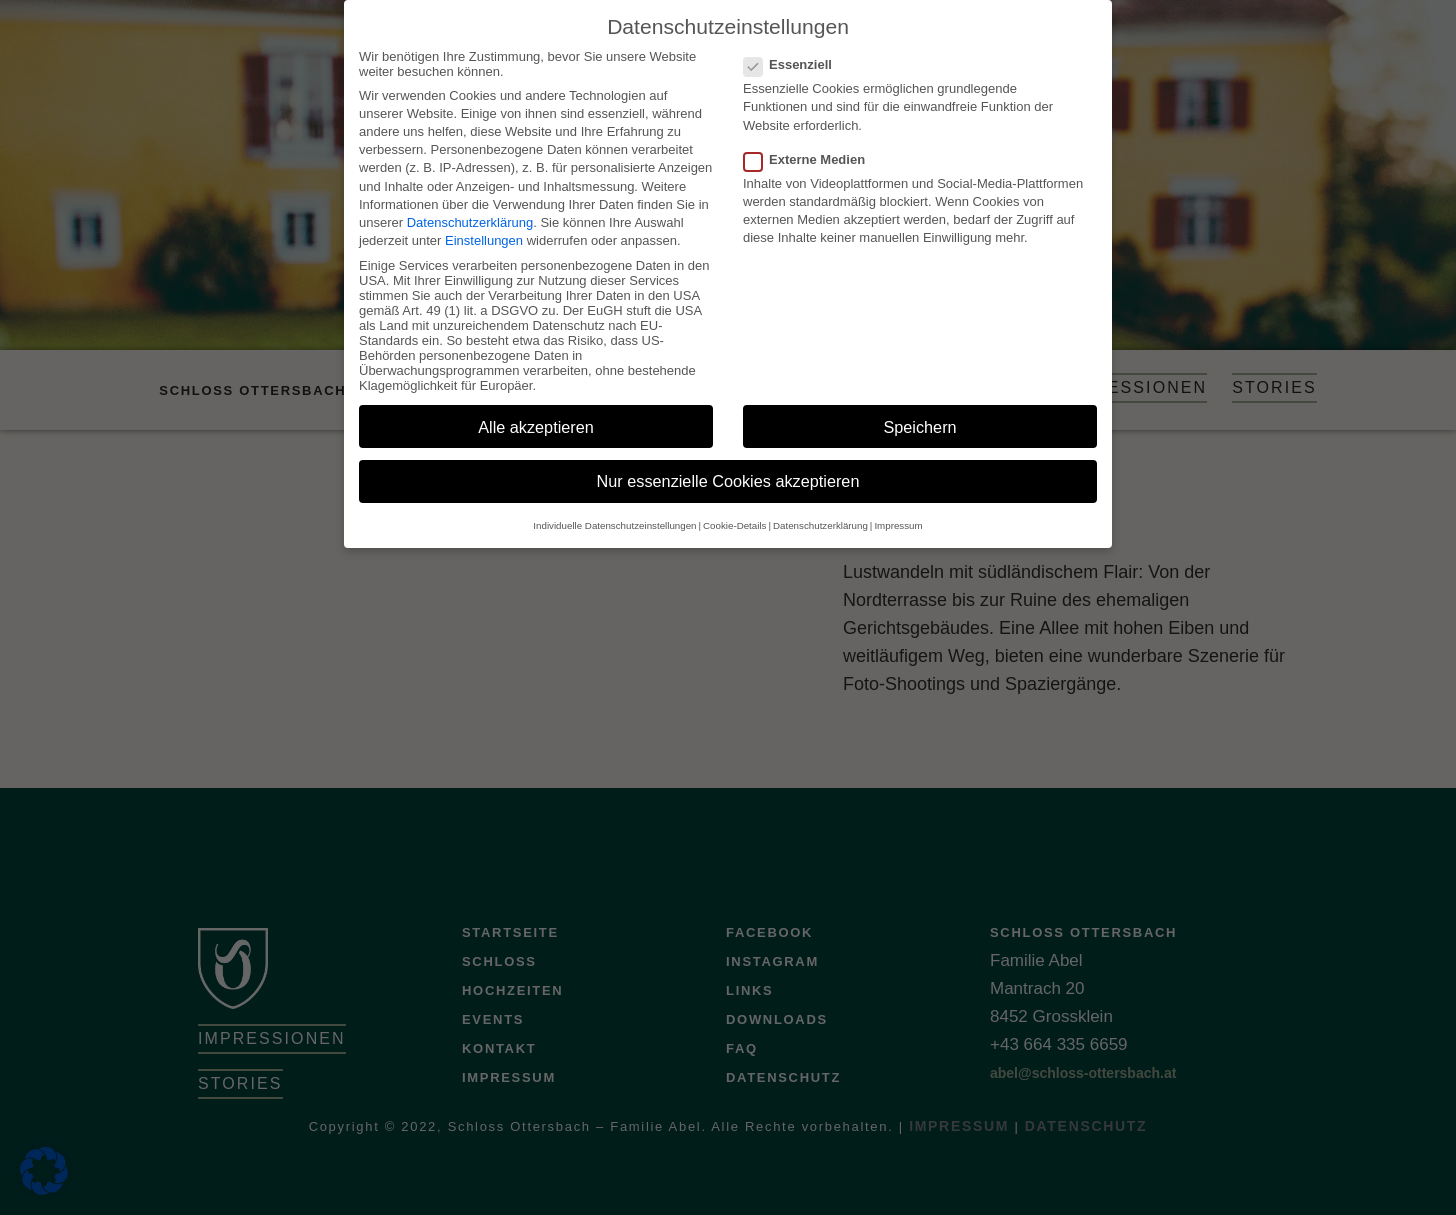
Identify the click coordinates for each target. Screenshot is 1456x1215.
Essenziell (794, 53)
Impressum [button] (898, 514)
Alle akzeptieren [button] (536, 415)
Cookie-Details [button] (734, 514)
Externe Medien (810, 148)
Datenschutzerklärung (470, 211)
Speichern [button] (919, 415)
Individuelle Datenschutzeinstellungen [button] (614, 514)
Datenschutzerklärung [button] (820, 514)
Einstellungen (484, 229)
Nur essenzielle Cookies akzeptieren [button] (728, 470)
